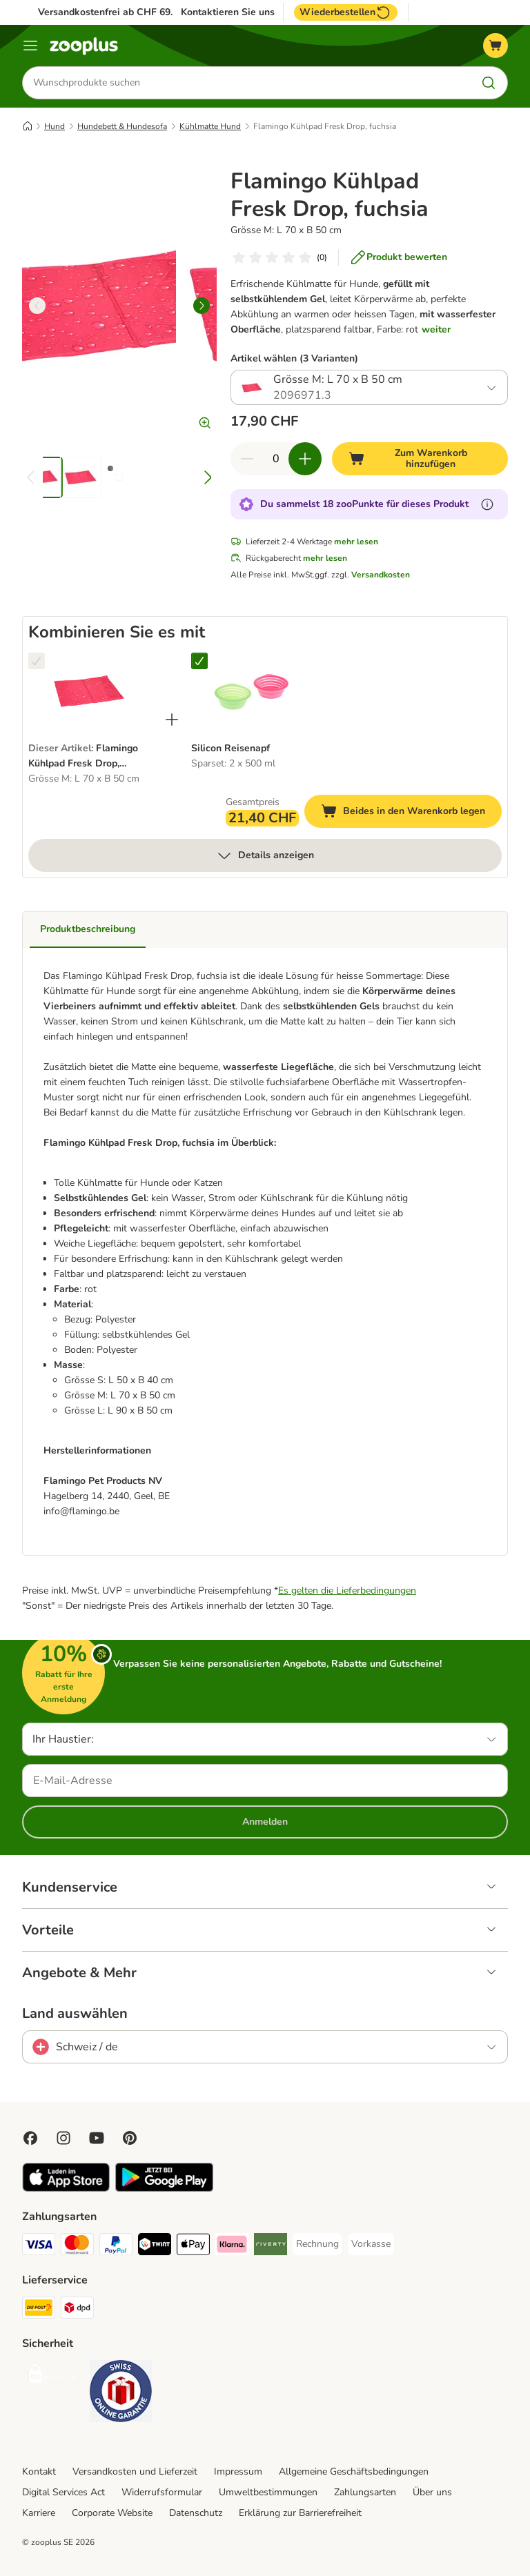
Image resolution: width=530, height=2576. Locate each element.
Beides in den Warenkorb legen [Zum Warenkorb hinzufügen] (411, 814)
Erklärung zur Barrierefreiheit (300, 2512)
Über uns (432, 2492)
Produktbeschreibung (87, 929)
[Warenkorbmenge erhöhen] (305, 459)
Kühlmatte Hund (210, 126)
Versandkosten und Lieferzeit (134, 2471)
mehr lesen (356, 542)
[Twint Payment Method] (154, 2246)
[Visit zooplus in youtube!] (96, 2138)
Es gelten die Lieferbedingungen (347, 1590)
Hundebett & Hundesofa (122, 126)
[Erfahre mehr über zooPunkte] (487, 505)
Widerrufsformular (161, 2492)
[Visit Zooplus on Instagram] (63, 2138)
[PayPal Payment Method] (115, 2246)
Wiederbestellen (346, 12)
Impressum (238, 2471)
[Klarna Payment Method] (231, 2246)
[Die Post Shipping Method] (38, 2310)
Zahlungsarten (365, 2492)
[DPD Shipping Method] (77, 2310)
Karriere (38, 2512)
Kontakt (39, 2471)
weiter (436, 329)
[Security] (53, 2376)
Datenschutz (195, 2512)
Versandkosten (380, 575)
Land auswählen (75, 2013)
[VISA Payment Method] (38, 2246)
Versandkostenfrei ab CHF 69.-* (108, 12)
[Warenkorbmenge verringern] (247, 459)
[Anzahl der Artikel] (276, 459)
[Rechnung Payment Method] (317, 2244)
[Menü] (30, 45)
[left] (37, 305)
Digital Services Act (63, 2492)
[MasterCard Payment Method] (77, 2246)
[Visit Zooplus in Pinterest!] (129, 2138)
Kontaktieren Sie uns (228, 12)
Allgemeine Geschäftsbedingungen (354, 2471)
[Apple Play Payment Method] (193, 2246)
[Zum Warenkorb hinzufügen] (420, 459)
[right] (201, 305)
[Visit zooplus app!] (66, 2188)
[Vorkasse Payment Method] (371, 2244)
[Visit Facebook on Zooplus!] (30, 2138)
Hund (54, 126)
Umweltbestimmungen (268, 2492)
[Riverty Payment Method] (270, 2246)
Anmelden (265, 1821)
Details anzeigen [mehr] (265, 856)
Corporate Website (112, 2512)
